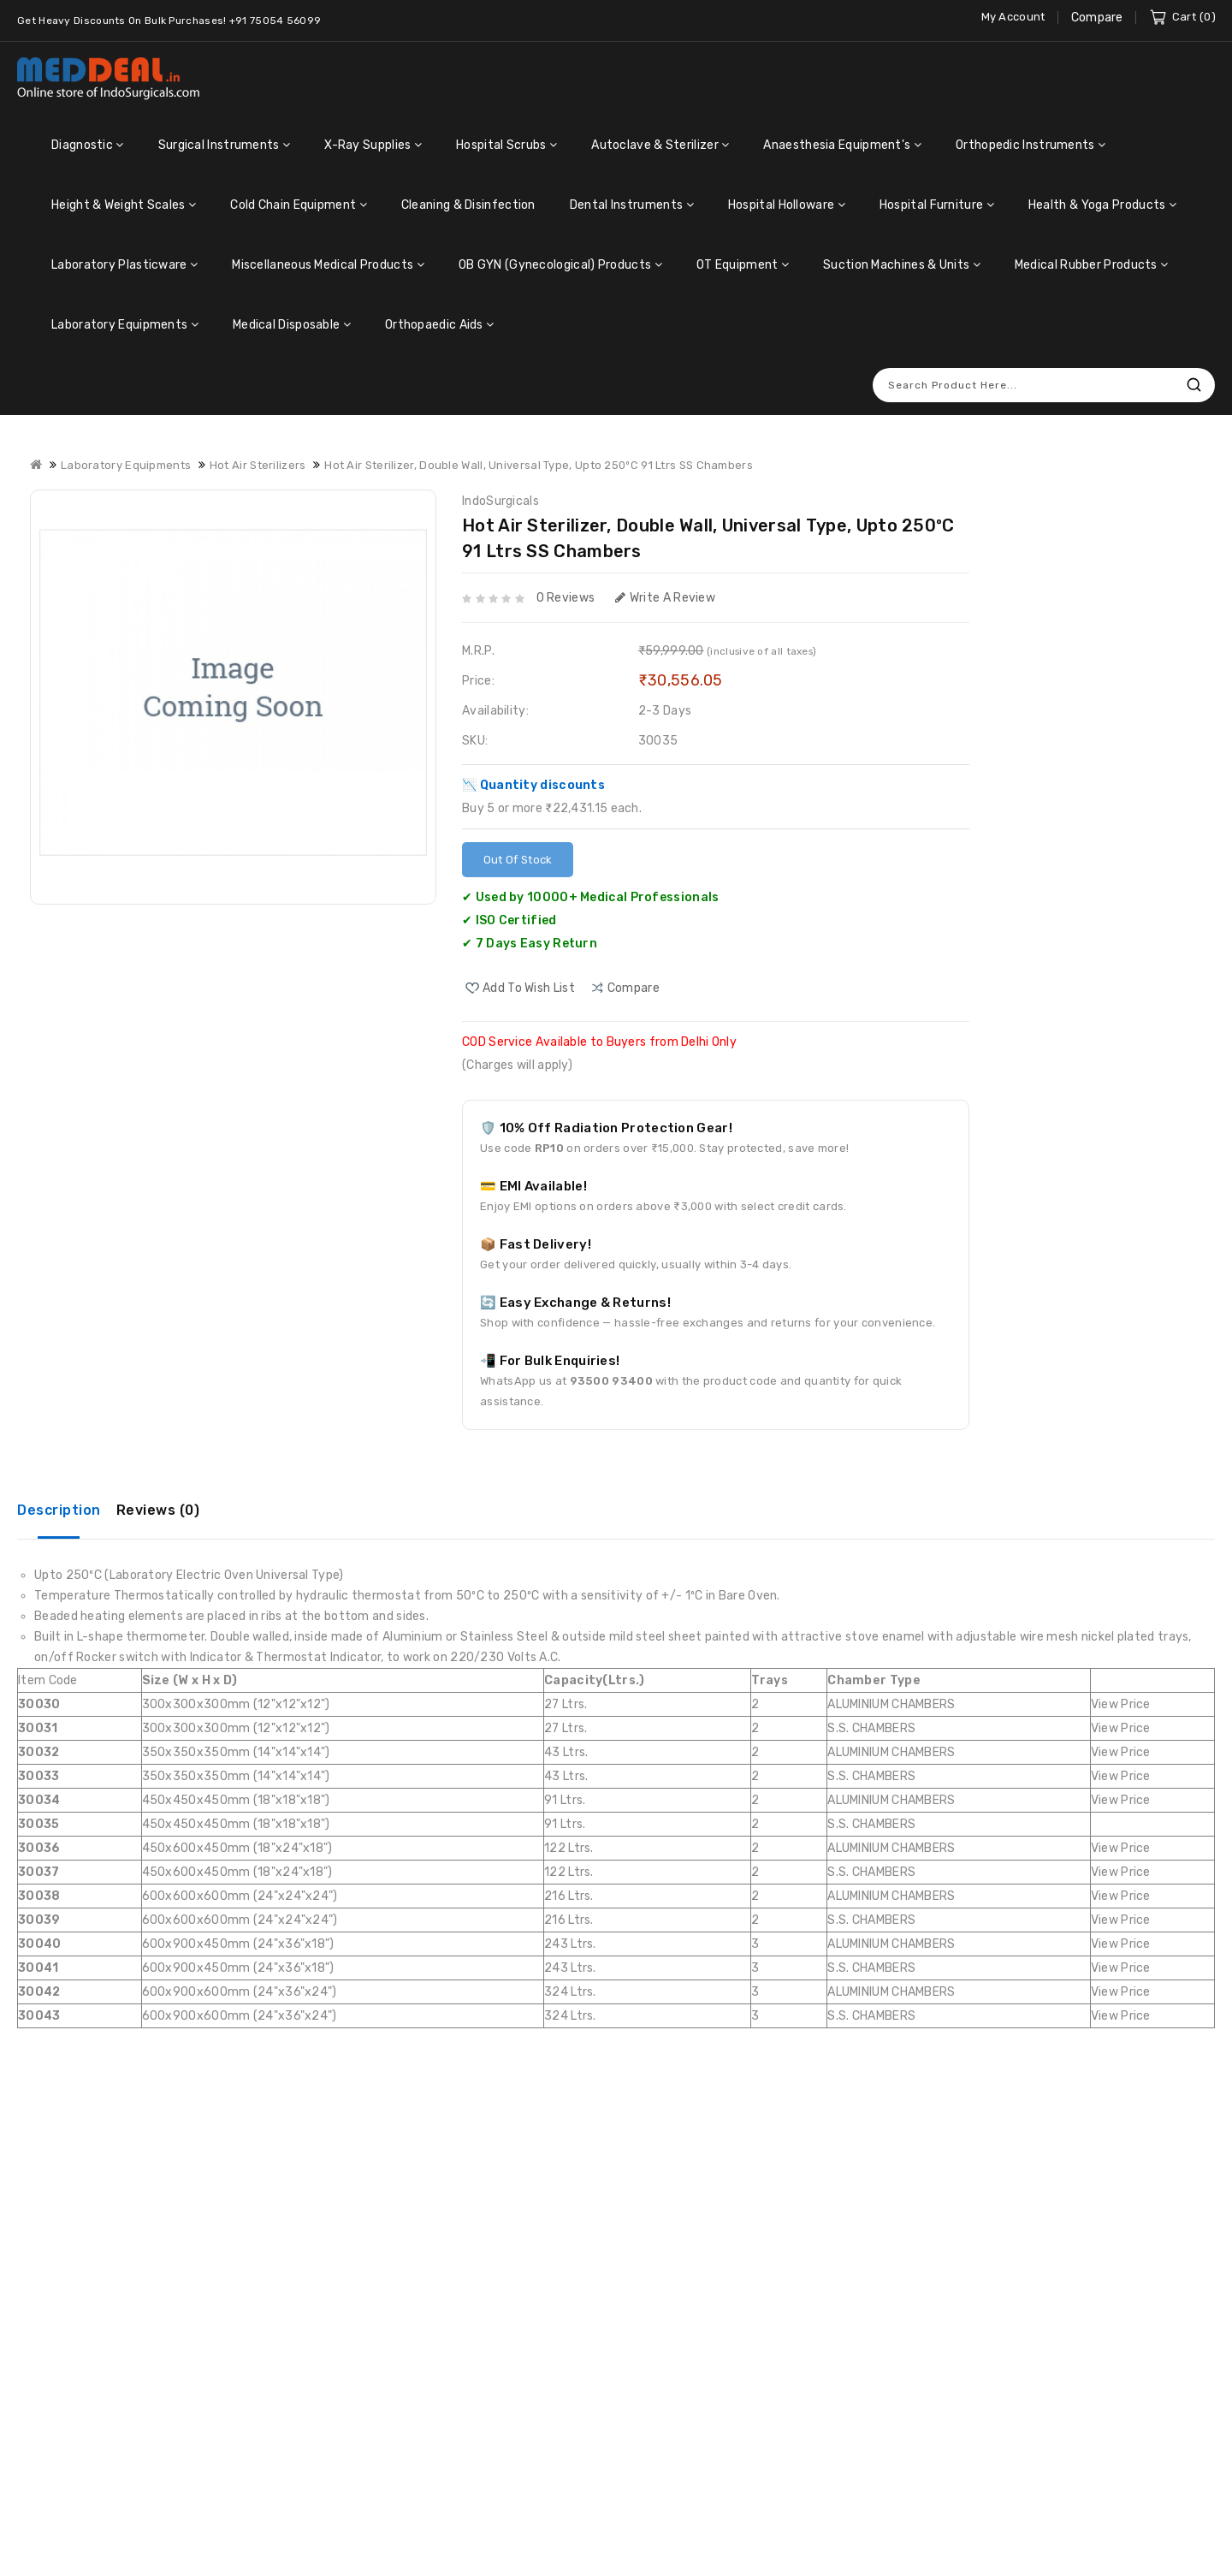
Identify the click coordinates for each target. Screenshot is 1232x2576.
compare (633, 988)
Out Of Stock (518, 859)
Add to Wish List (529, 988)
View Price (1121, 1704)
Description (59, 1510)
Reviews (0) (158, 1510)
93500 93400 (611, 1380)
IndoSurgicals (500, 501)
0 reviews (565, 598)
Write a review (665, 598)
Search (1193, 384)
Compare (1097, 17)
